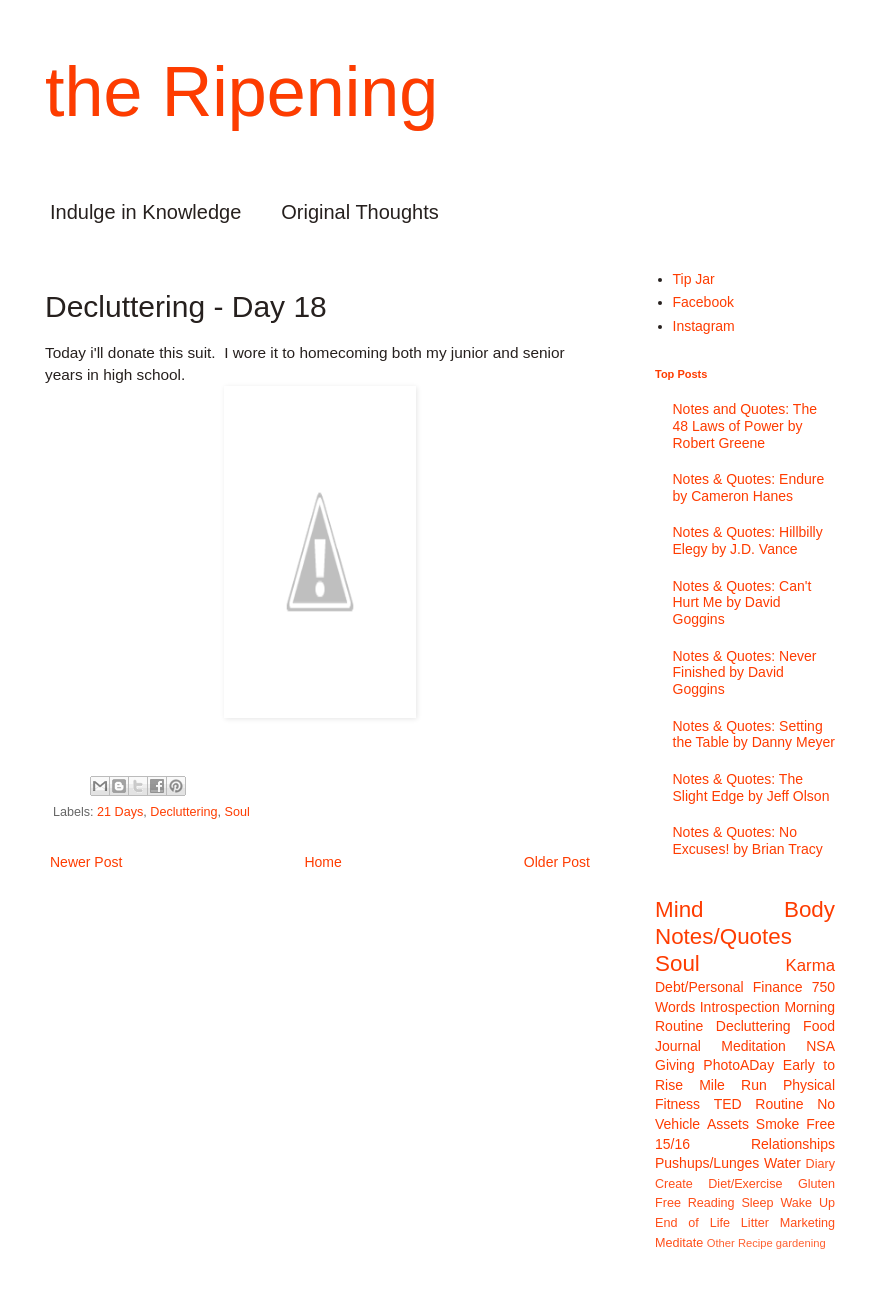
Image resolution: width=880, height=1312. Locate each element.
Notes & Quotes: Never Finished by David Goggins (745, 673)
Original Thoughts (360, 212)
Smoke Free (795, 1124)
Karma (810, 965)
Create (674, 1184)
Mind (679, 909)
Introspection (740, 1007)
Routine (779, 1104)
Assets (728, 1124)
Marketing (807, 1223)
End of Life (692, 1223)
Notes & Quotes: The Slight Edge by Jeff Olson (751, 787)
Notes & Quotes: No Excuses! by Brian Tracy (748, 840)
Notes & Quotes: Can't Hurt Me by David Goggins (742, 603)
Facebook (703, 302)
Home (322, 862)
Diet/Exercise (745, 1184)
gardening (801, 1243)
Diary (820, 1164)
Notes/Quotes (723, 936)
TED (728, 1104)
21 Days (120, 812)
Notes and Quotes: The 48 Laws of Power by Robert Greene (745, 426)
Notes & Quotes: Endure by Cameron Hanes (749, 487)
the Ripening (241, 92)
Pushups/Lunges (707, 1163)
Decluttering (183, 812)
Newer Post (86, 862)
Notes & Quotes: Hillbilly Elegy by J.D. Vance (748, 540)
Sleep (757, 1203)
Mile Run (733, 1085)
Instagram (704, 326)
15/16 (672, 1144)
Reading (711, 1203)
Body (809, 909)
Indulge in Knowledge (145, 212)
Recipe (755, 1243)
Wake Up (807, 1203)
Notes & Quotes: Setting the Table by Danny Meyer (754, 734)
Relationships (793, 1144)
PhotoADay (738, 1065)
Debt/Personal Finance (729, 987)
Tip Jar (694, 279)
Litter (755, 1223)
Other (721, 1243)
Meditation (753, 1046)
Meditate (679, 1243)
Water (782, 1163)
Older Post (557, 862)
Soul (237, 812)
